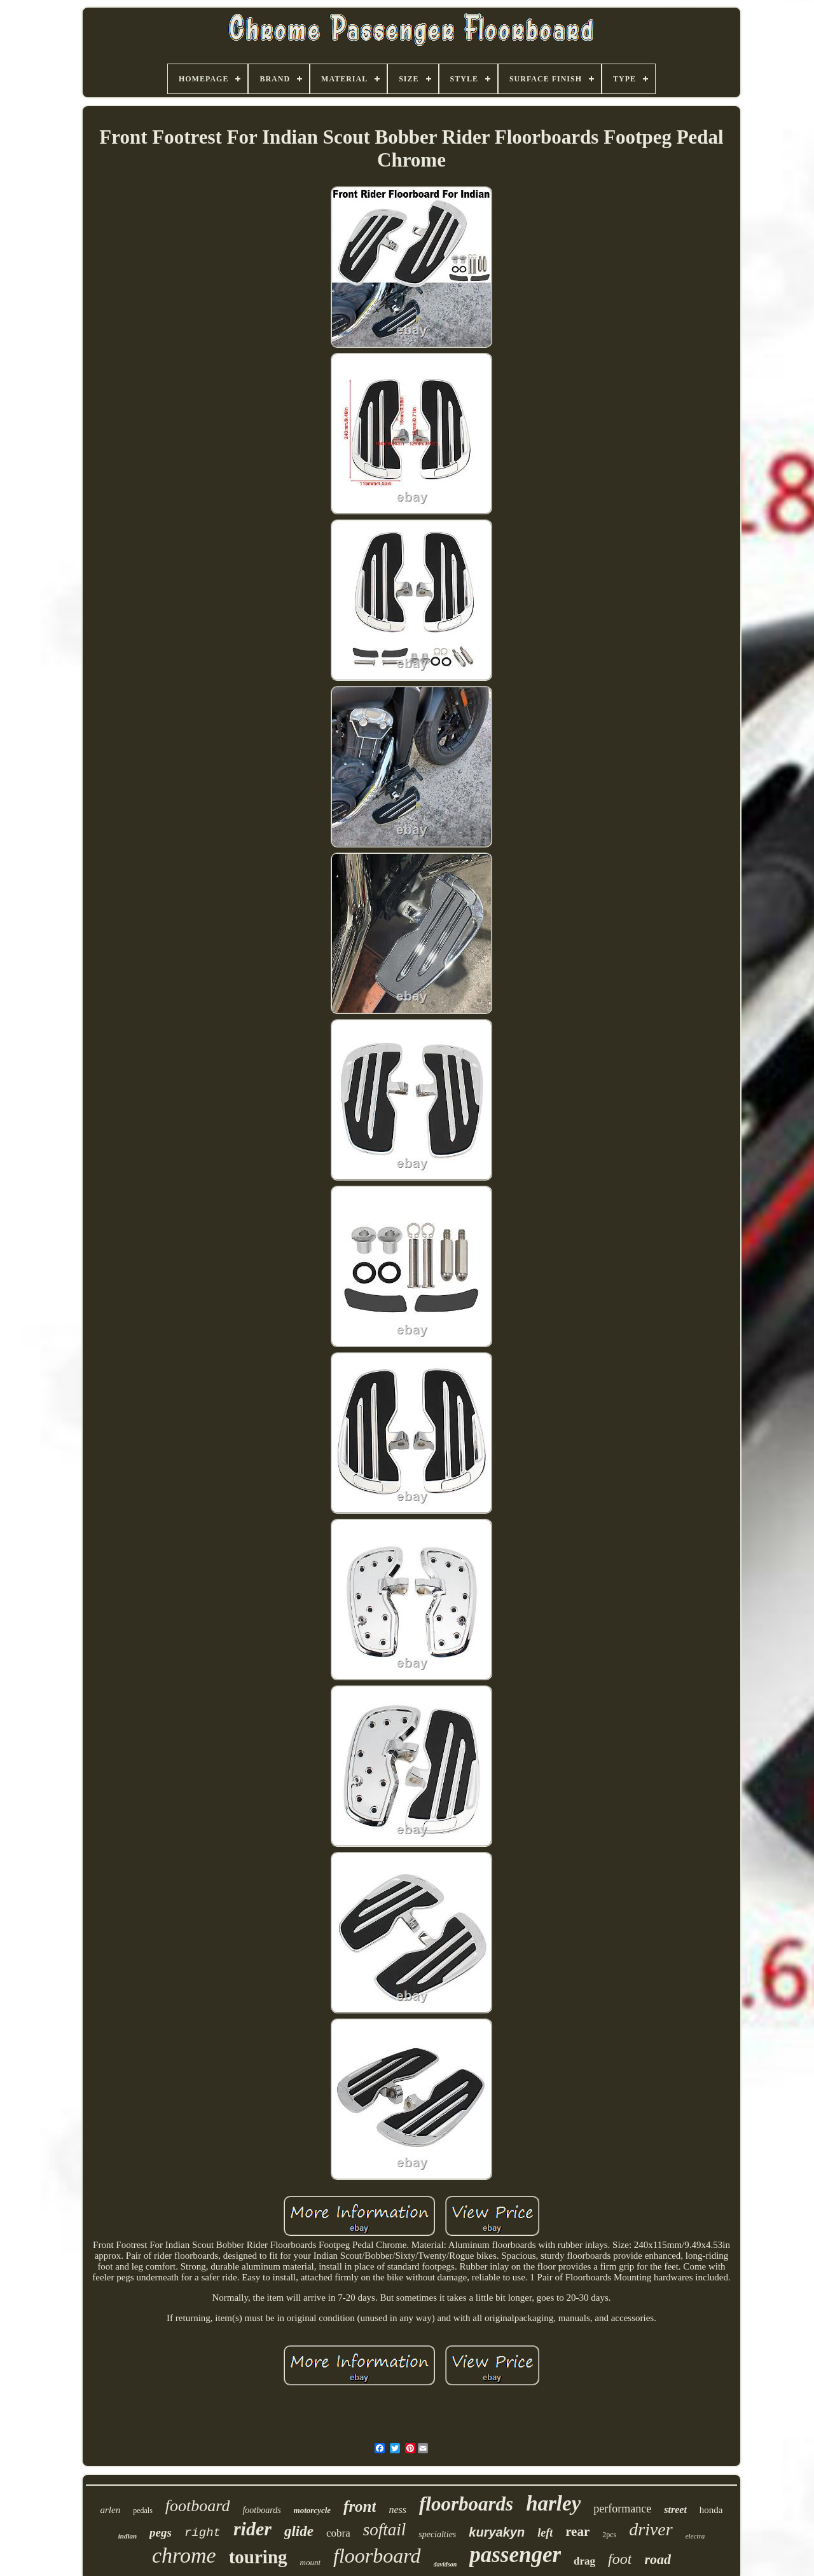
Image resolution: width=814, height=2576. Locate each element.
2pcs (609, 2534)
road (657, 2559)
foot (619, 2559)
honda (711, 2510)
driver (650, 2529)
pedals (143, 2510)
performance (622, 2508)
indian (127, 2536)
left (545, 2532)
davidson (445, 2564)
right (202, 2533)
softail (384, 2529)
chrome (184, 2555)
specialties (437, 2534)
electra (695, 2536)
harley (553, 2503)
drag (584, 2561)
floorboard (377, 2555)
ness (397, 2509)
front (359, 2506)
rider (252, 2528)
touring (258, 2557)
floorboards (466, 2504)
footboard (197, 2506)
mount (310, 2562)
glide (299, 2531)
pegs (160, 2532)
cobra (338, 2533)
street (675, 2509)
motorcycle (312, 2510)
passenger (515, 2554)
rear (577, 2531)
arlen (110, 2510)
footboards (261, 2510)
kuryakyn (497, 2532)
